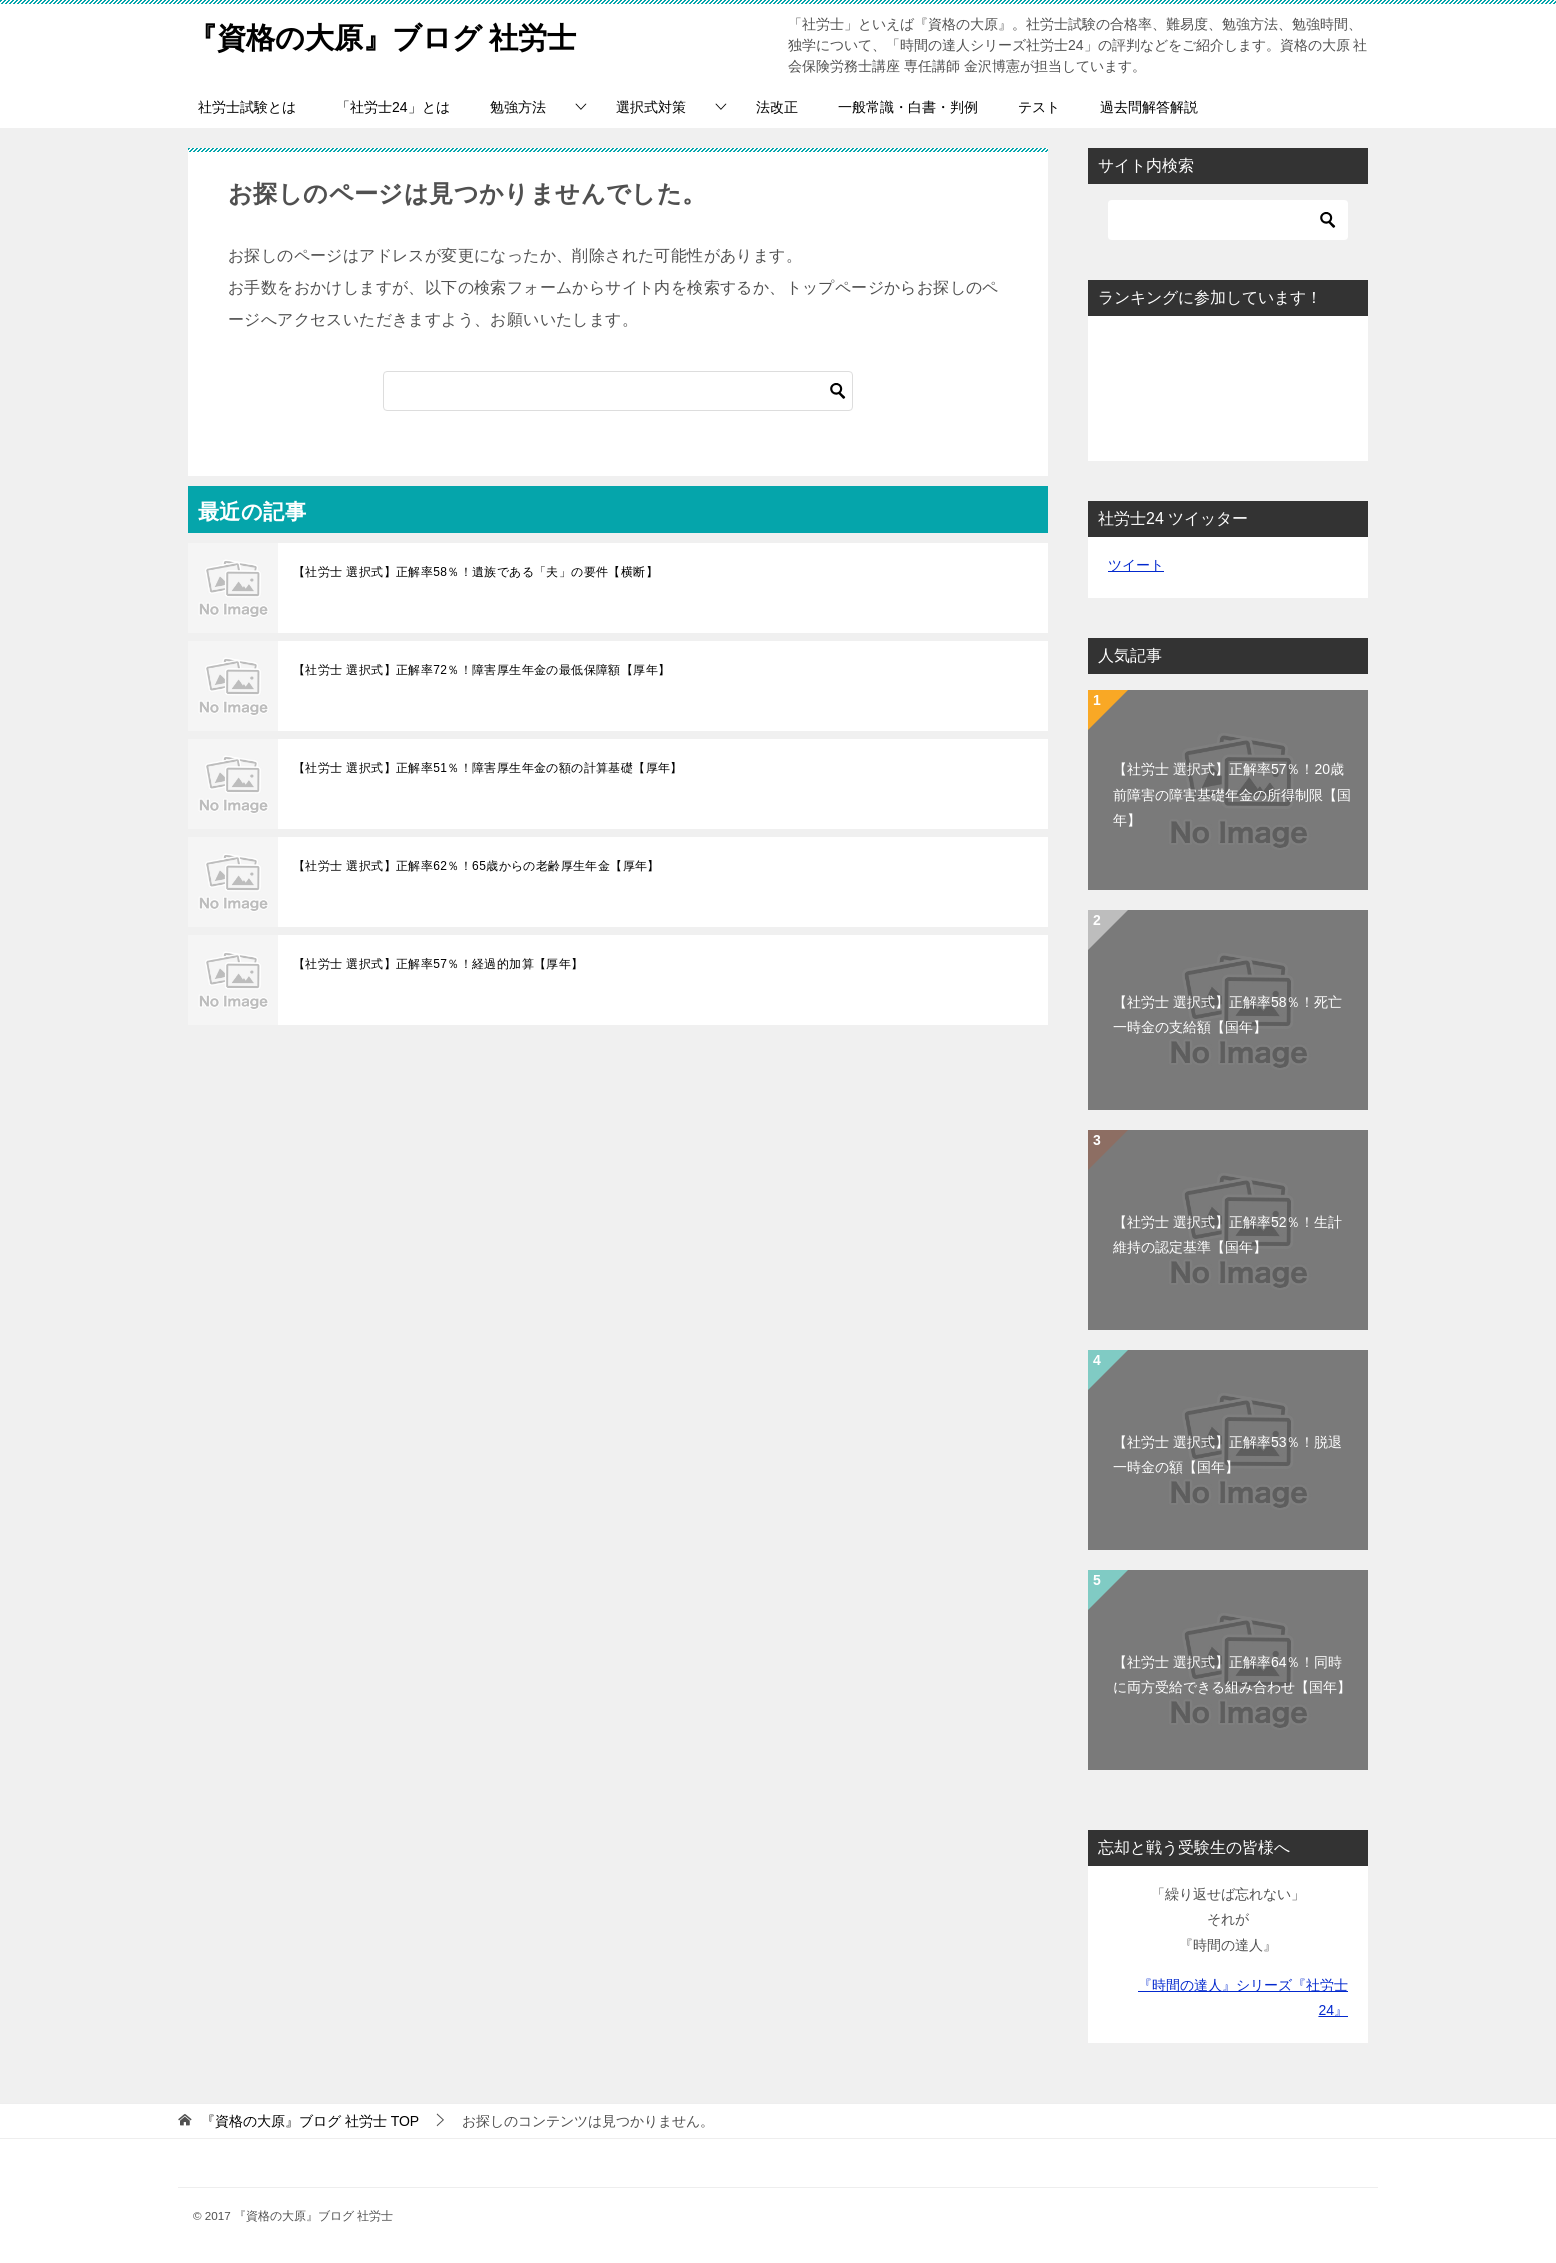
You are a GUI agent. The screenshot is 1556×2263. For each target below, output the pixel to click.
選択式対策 (651, 107)
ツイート (1136, 565)
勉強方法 (518, 107)
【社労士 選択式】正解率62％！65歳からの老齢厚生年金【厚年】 (476, 866)
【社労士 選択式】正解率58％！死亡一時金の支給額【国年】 (1227, 1014)
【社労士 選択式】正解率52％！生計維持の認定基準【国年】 (1227, 1234)
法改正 (777, 107)
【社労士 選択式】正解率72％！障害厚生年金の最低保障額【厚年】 (481, 670)
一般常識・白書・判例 (908, 107)
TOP (310, 2121)
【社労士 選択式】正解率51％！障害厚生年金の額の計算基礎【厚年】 (488, 768)
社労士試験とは (247, 107)
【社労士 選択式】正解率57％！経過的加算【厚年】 (438, 964)
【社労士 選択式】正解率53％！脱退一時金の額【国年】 (1227, 1454)
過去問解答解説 (1149, 107)
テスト (1039, 107)
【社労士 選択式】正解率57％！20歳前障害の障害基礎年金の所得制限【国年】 (1232, 794)
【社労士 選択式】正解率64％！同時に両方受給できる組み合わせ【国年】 (1232, 1674)
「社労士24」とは (393, 107)
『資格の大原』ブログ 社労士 (389, 34)
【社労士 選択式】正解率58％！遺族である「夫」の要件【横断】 (475, 572)
